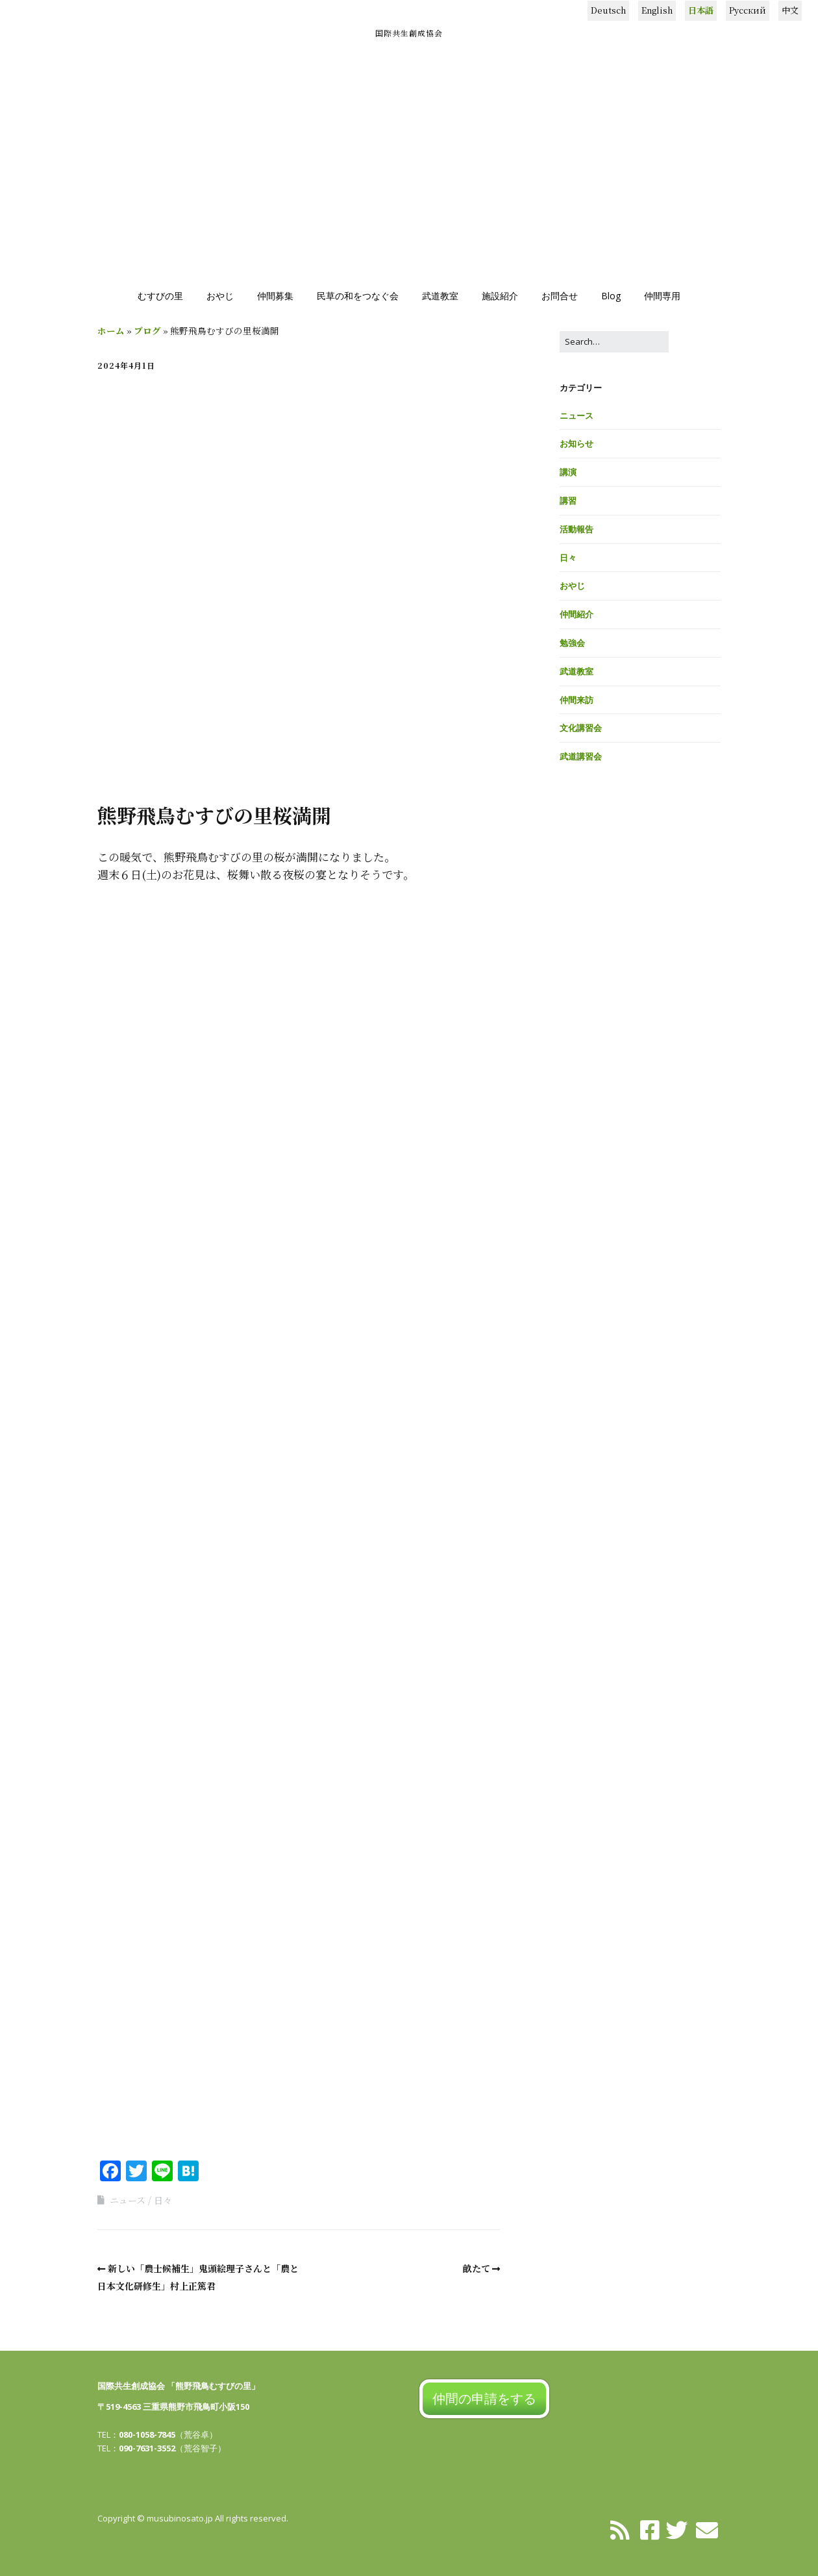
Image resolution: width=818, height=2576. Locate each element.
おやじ (220, 296)
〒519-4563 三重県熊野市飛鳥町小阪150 (173, 2406)
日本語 (700, 10)
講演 (568, 472)
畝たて (476, 2268)
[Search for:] (614, 342)
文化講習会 (581, 728)
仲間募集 (275, 296)
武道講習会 (581, 756)
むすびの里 (160, 296)
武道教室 (440, 296)
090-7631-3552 (147, 2448)
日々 (163, 2200)
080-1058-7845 (147, 2434)
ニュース (127, 2200)
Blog (611, 296)
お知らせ (576, 443)
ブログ (147, 330)
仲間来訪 (576, 700)
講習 (568, 500)
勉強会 (572, 643)
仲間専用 (662, 296)
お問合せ (559, 296)
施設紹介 (500, 296)
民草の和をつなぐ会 (358, 296)
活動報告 (576, 529)
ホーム (111, 330)
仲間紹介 (576, 614)
